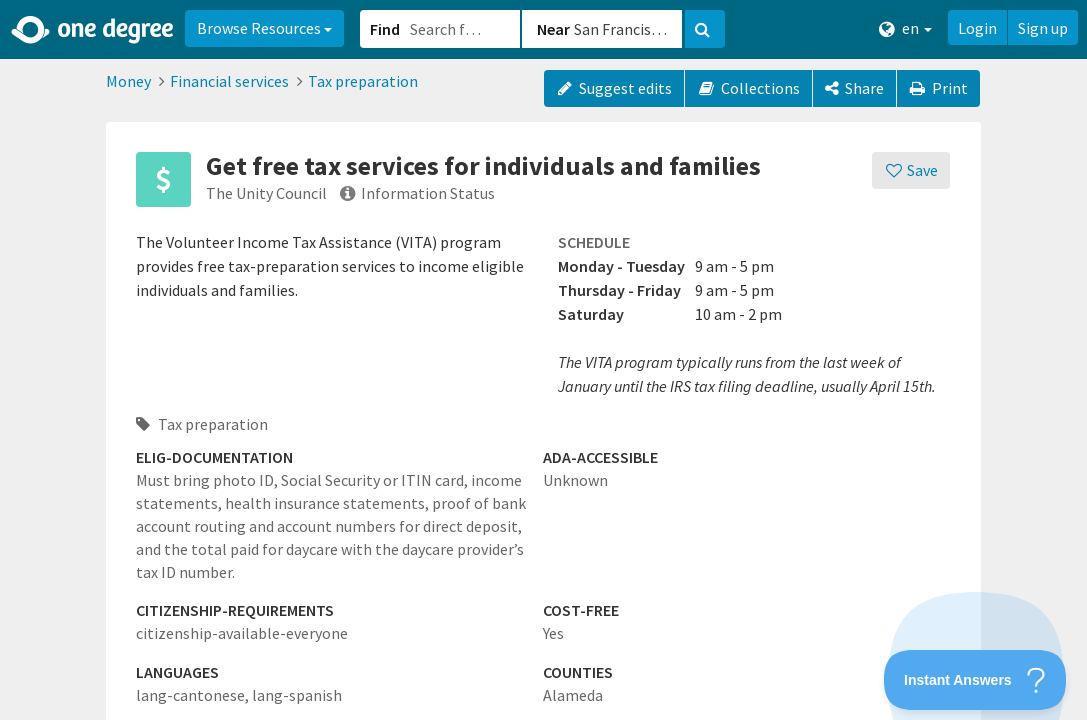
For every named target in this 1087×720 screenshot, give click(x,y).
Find (385, 29)
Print (939, 88)
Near (553, 29)
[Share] (854, 88)
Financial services (229, 81)
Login (977, 28)
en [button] (905, 28)
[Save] (911, 170)
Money (128, 81)
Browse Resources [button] (264, 28)
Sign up (1043, 28)
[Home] (93, 30)
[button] (543, 360)
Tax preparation (363, 81)
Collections (748, 88)
